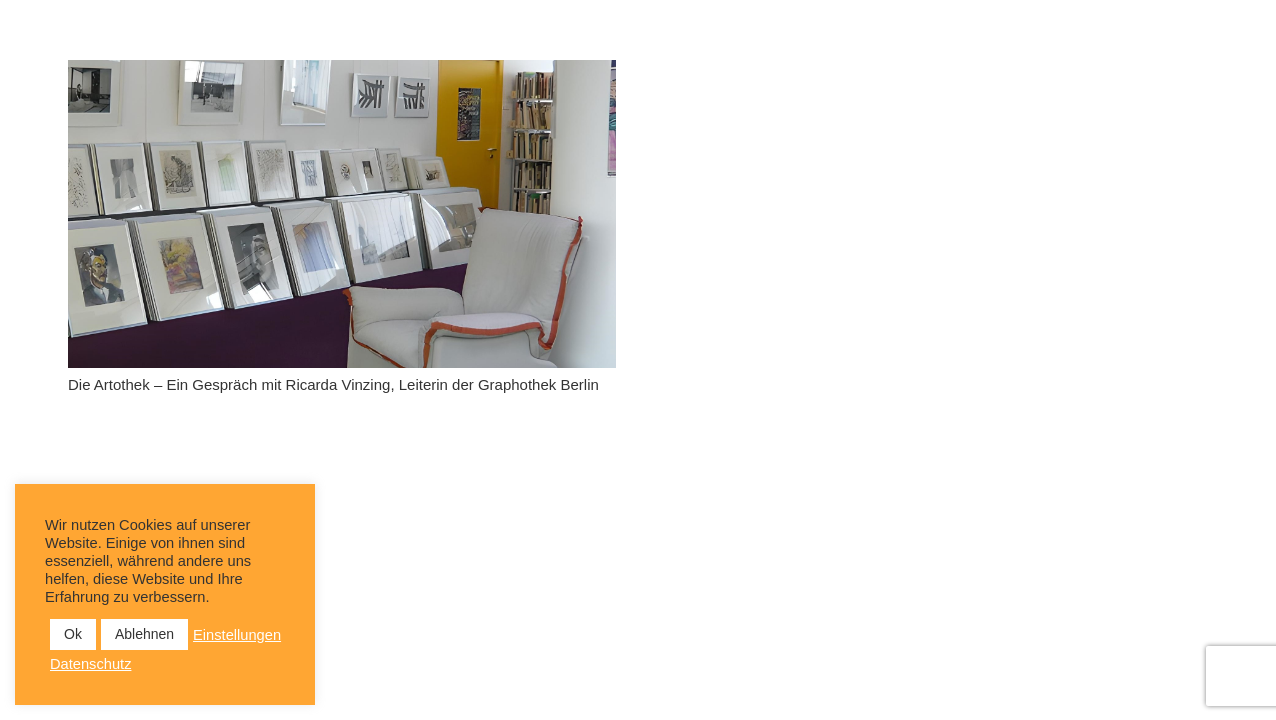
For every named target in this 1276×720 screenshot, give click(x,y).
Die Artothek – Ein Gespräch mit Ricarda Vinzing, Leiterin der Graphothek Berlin (333, 384)
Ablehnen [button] (144, 634)
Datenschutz (90, 664)
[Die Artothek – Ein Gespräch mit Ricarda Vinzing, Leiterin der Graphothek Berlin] (342, 214)
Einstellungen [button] (237, 635)
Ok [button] (73, 634)
